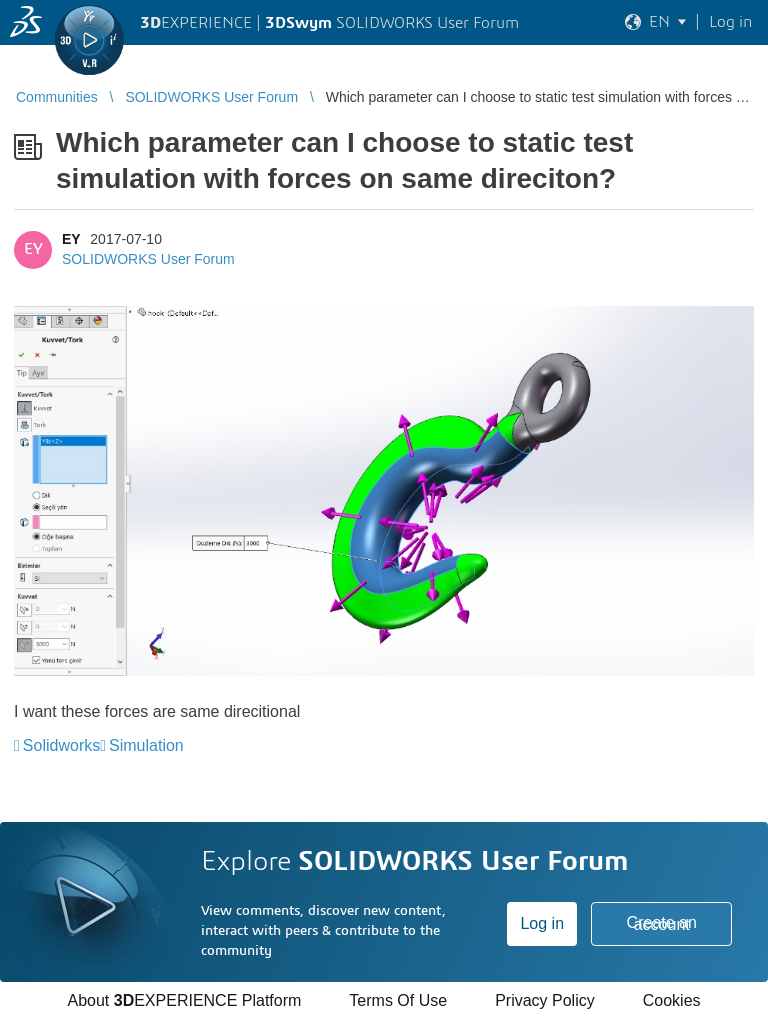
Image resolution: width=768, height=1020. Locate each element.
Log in (542, 923)
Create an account (662, 923)
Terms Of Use (398, 1000)
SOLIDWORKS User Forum (148, 259)
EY (71, 239)
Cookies (672, 1000)
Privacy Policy (545, 1000)
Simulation (146, 745)
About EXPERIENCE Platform (184, 1000)
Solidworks (61, 745)
